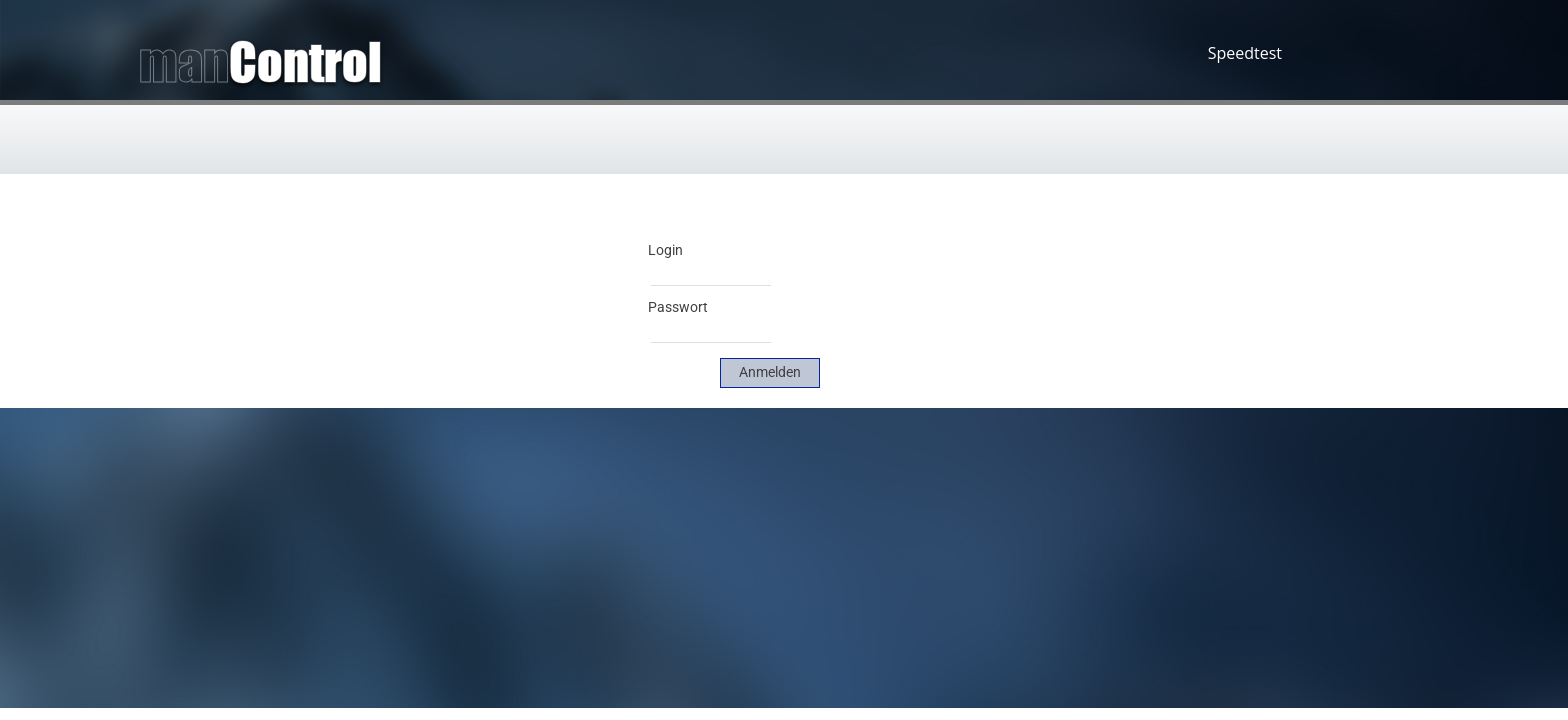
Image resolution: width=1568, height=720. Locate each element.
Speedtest (1245, 53)
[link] (770, 373)
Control (305, 61)
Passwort (678, 307)
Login (665, 250)
